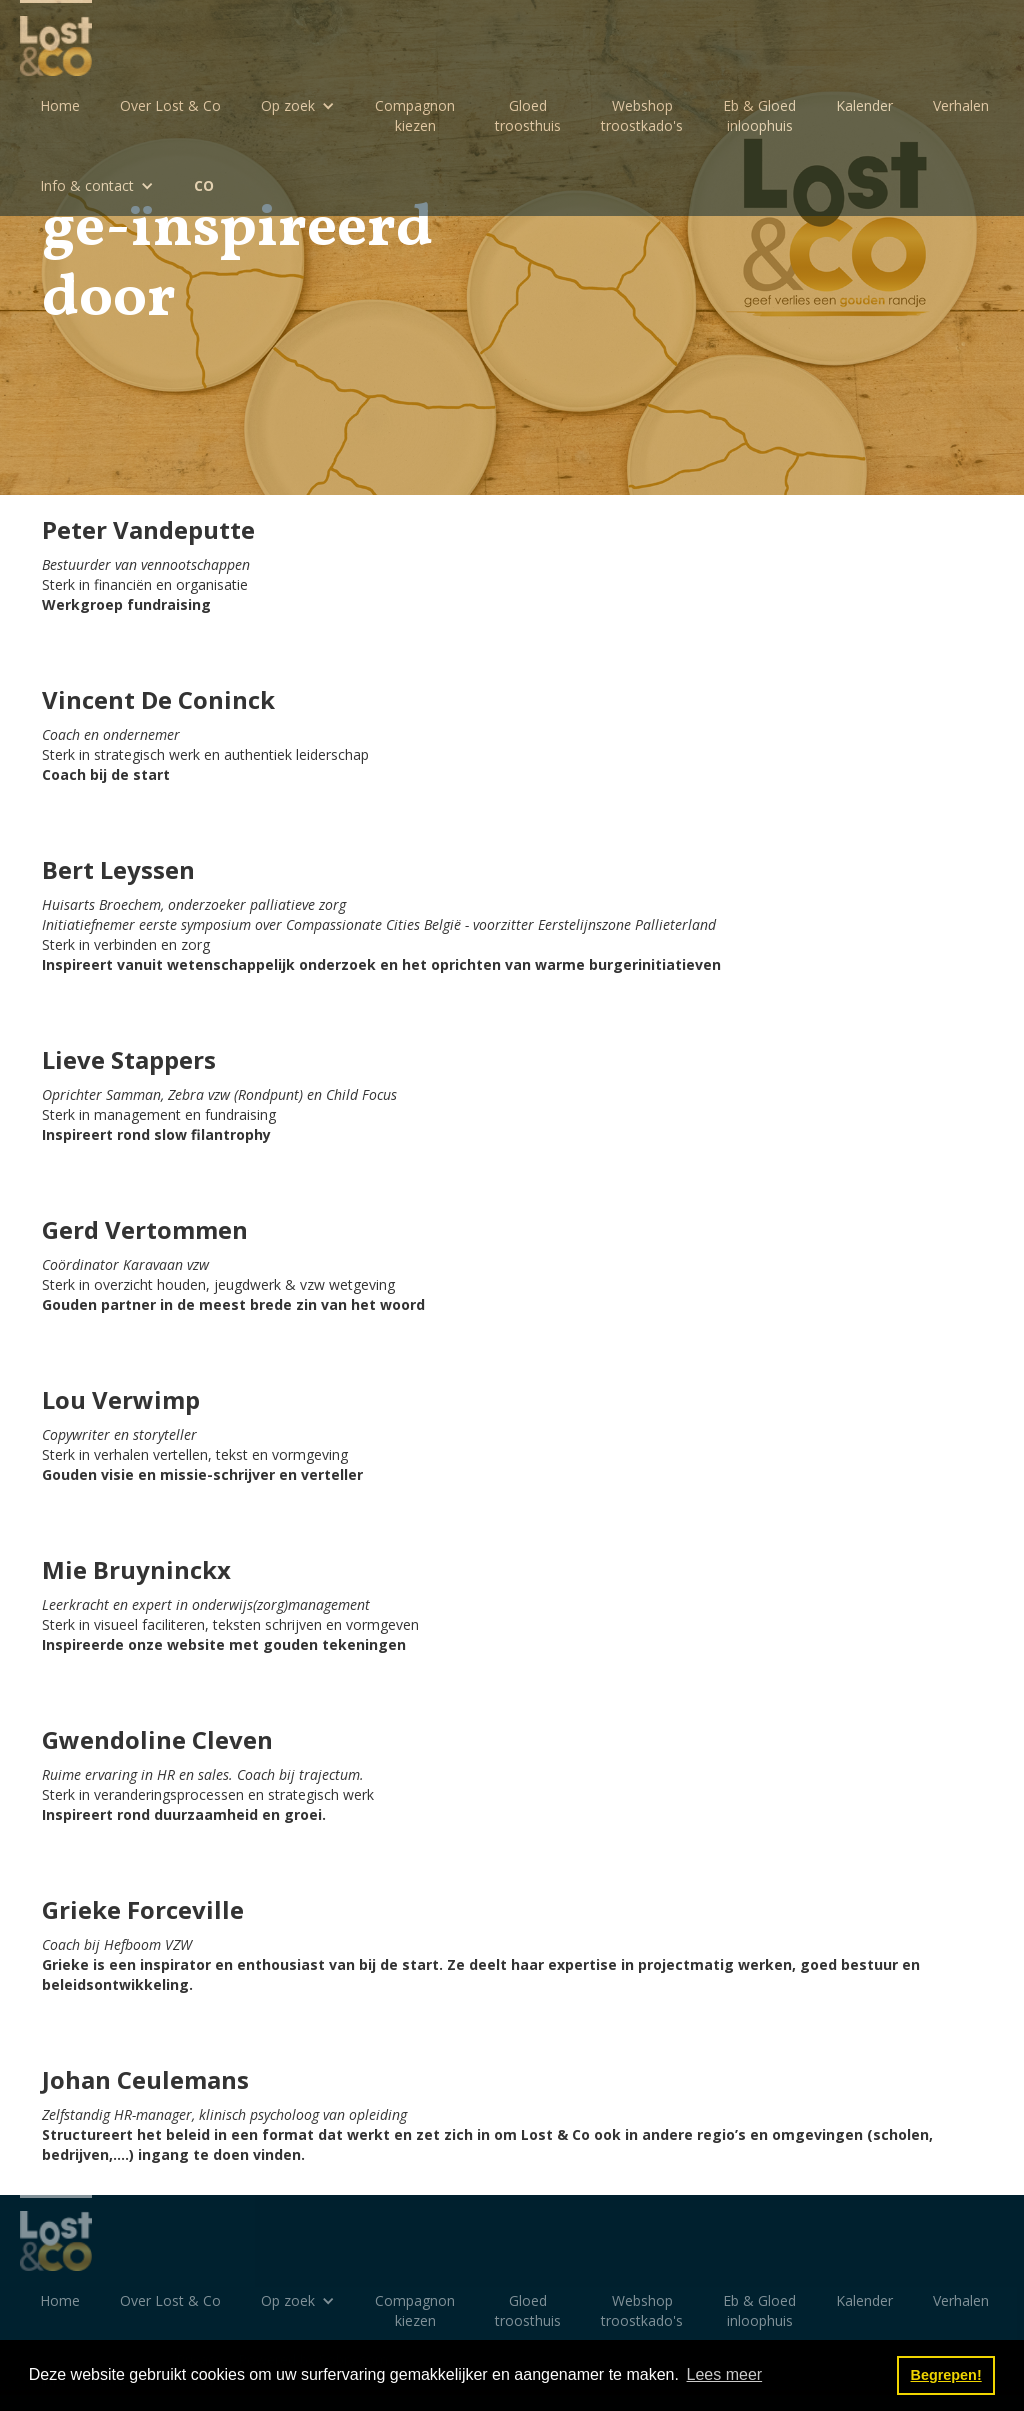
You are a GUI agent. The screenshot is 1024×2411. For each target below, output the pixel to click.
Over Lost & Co (170, 105)
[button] (298, 106)
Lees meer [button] (725, 2374)
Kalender (864, 105)
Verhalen (961, 105)
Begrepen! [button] (946, 2375)
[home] (56, 38)
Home (60, 105)
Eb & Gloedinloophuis (759, 115)
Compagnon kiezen (415, 115)
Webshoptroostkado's (642, 115)
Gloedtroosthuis (528, 115)
